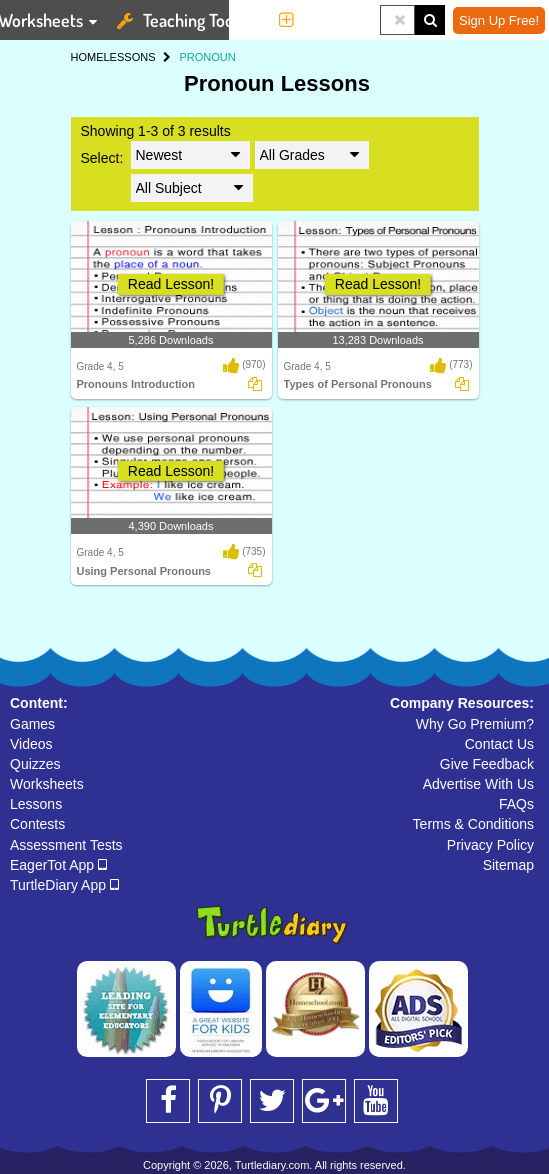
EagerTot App (58, 865)
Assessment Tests (66, 845)
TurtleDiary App (64, 885)
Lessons (36, 804)
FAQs (516, 804)
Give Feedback (487, 764)
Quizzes (35, 764)
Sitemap (508, 865)
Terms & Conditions (473, 824)
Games (32, 724)
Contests (37, 824)
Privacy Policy (490, 845)
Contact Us (499, 744)
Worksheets (47, 784)
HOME (87, 57)
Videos (31, 744)
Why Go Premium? (475, 724)
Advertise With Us (478, 784)
